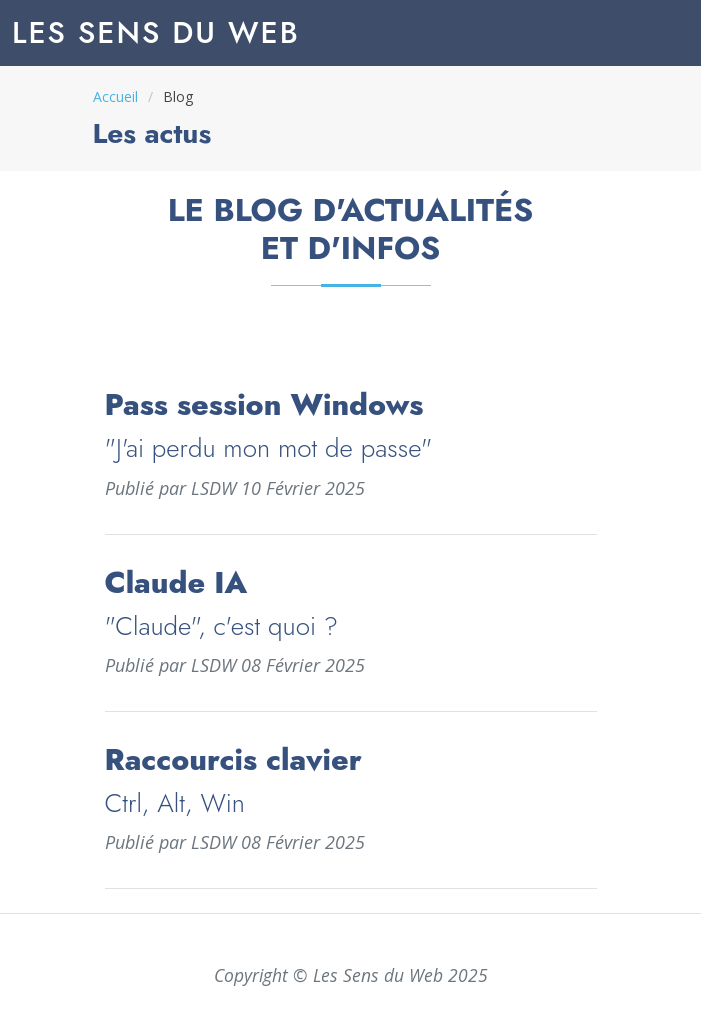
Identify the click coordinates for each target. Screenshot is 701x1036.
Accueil (115, 96)
